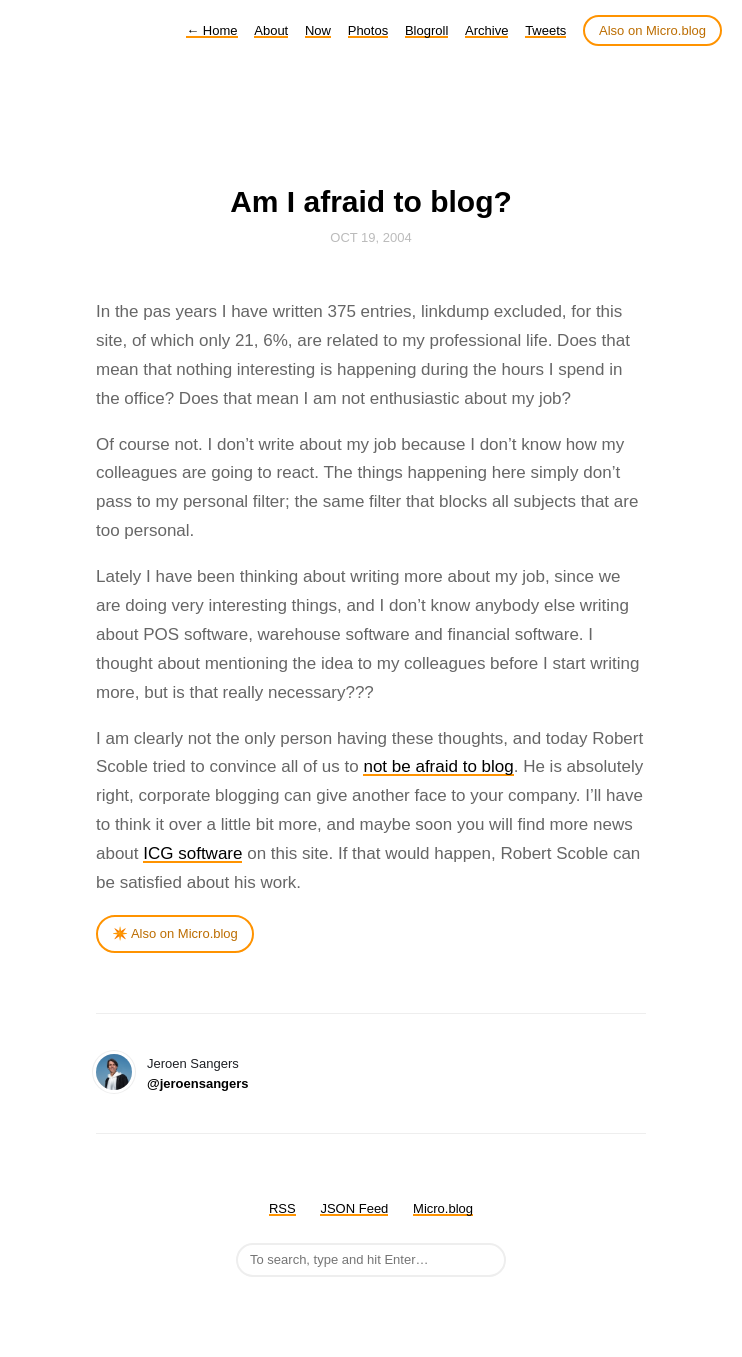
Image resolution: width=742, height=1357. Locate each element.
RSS (282, 1208)
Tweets (545, 30)
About (271, 30)
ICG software (192, 853)
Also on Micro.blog (652, 30)
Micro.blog (443, 1208)
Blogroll (426, 30)
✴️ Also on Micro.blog (175, 933)
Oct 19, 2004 (370, 237)
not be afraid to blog (438, 766)
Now (318, 30)
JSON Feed (354, 1208)
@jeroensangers (198, 1083)
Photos (368, 30)
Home (211, 30)
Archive (486, 30)
